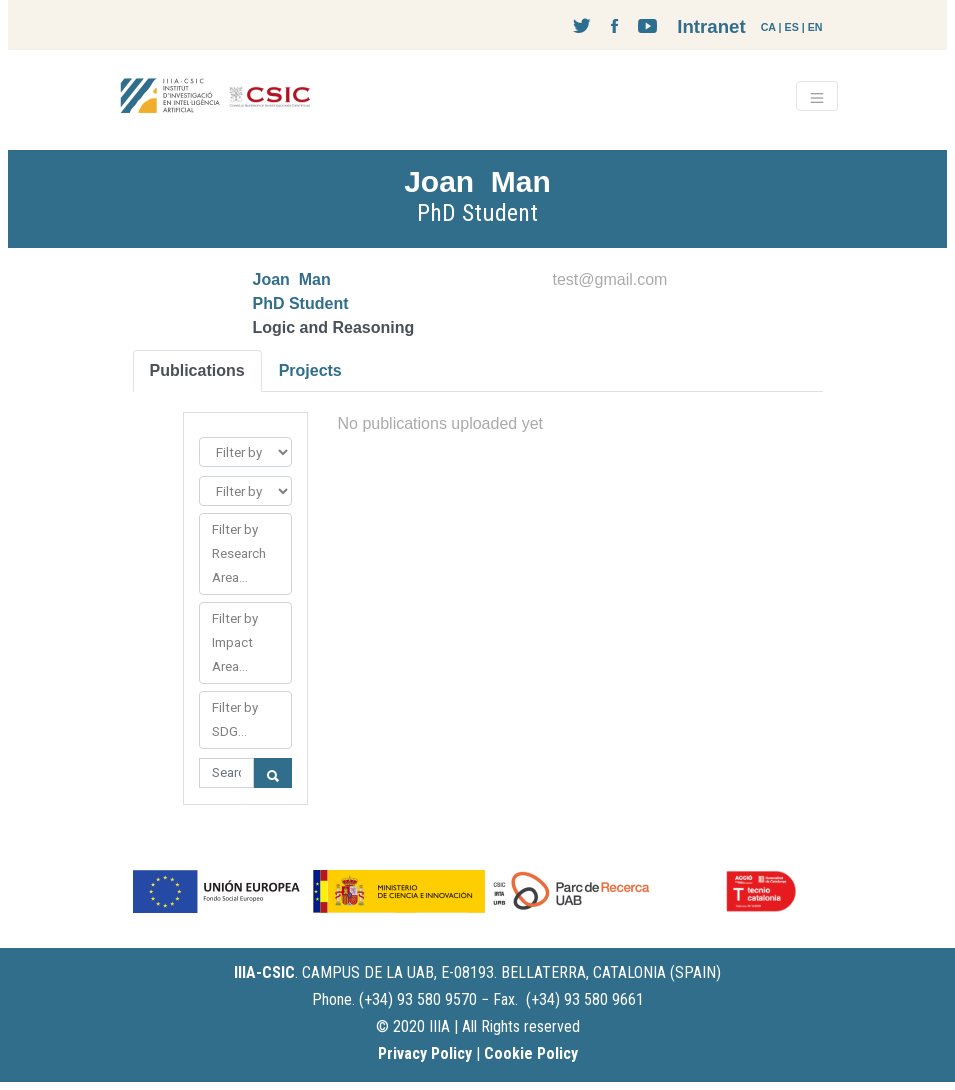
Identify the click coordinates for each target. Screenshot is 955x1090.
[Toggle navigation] (817, 96)
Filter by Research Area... (239, 553)
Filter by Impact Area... (235, 642)
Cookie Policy (531, 1053)
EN (815, 27)
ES (792, 27)
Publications (197, 370)
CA (768, 27)
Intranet (711, 26)
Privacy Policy (425, 1053)
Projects (310, 370)
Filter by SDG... (235, 719)
